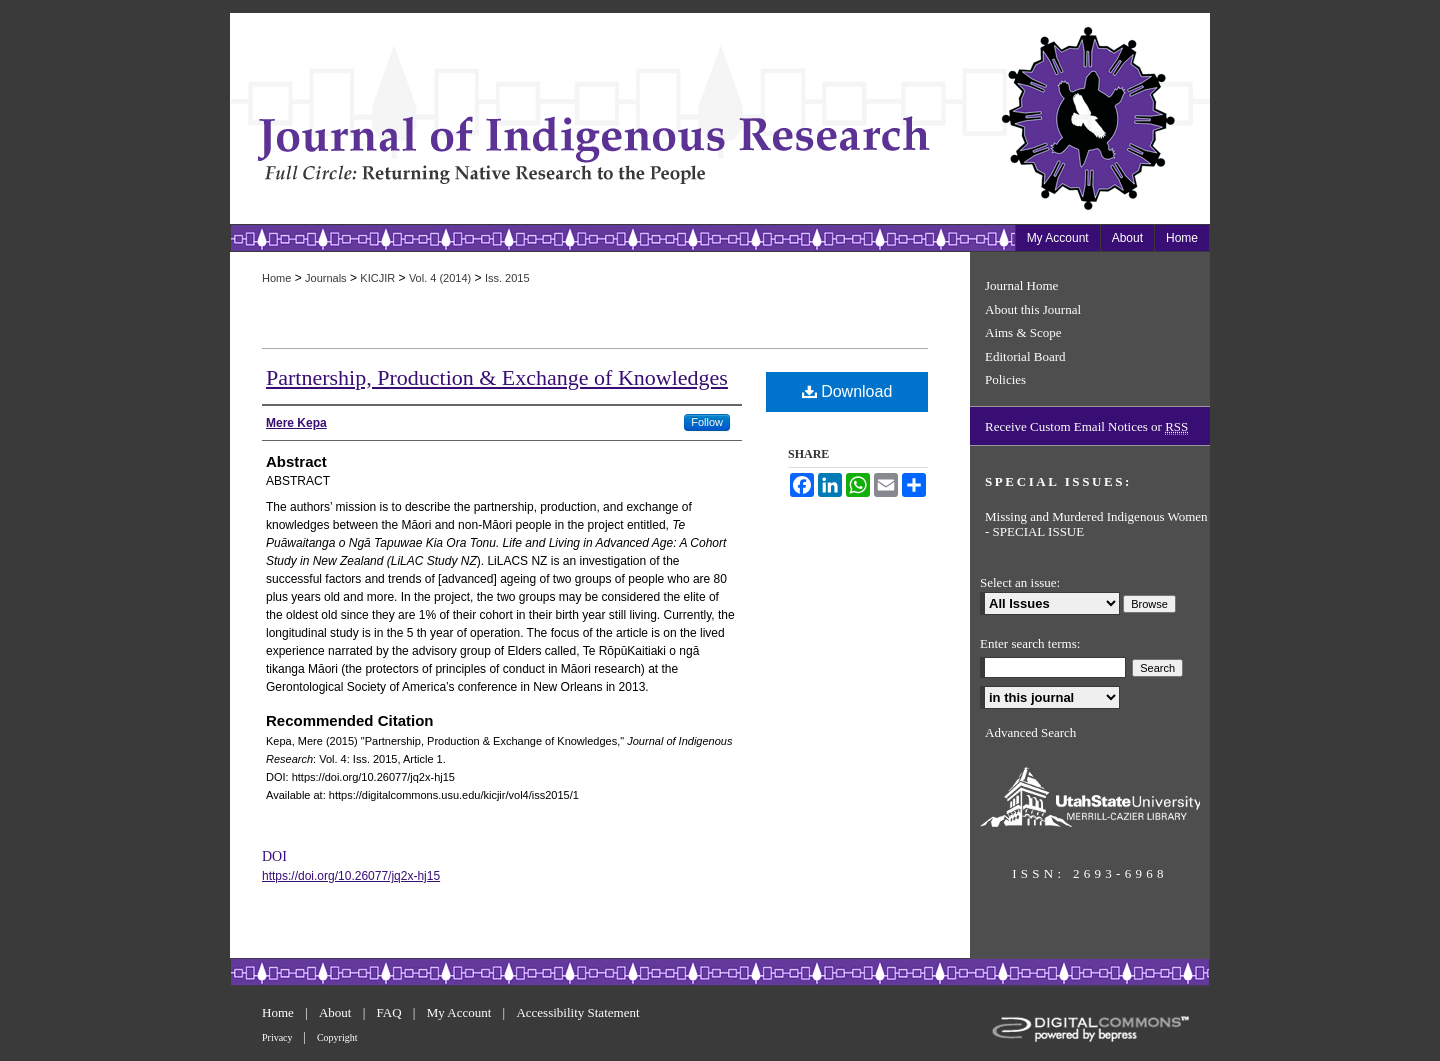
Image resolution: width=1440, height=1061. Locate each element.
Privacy (278, 1037)
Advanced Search (1030, 732)
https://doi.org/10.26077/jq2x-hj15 (351, 876)
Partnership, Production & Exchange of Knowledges (497, 377)
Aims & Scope (1023, 332)
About (337, 1012)
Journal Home (1021, 285)
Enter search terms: (1030, 643)
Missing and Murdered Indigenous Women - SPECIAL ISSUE (1096, 524)
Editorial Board (1025, 356)
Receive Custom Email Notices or (1086, 427)
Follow (707, 422)
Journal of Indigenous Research (600, 118)
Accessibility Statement (577, 1012)
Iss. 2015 (507, 278)
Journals (326, 278)
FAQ (391, 1012)
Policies (1005, 379)
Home (276, 278)
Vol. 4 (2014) (440, 278)
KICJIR (377, 278)
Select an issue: (1020, 582)
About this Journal (1033, 309)
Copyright (337, 1037)
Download (847, 391)
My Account (461, 1012)
